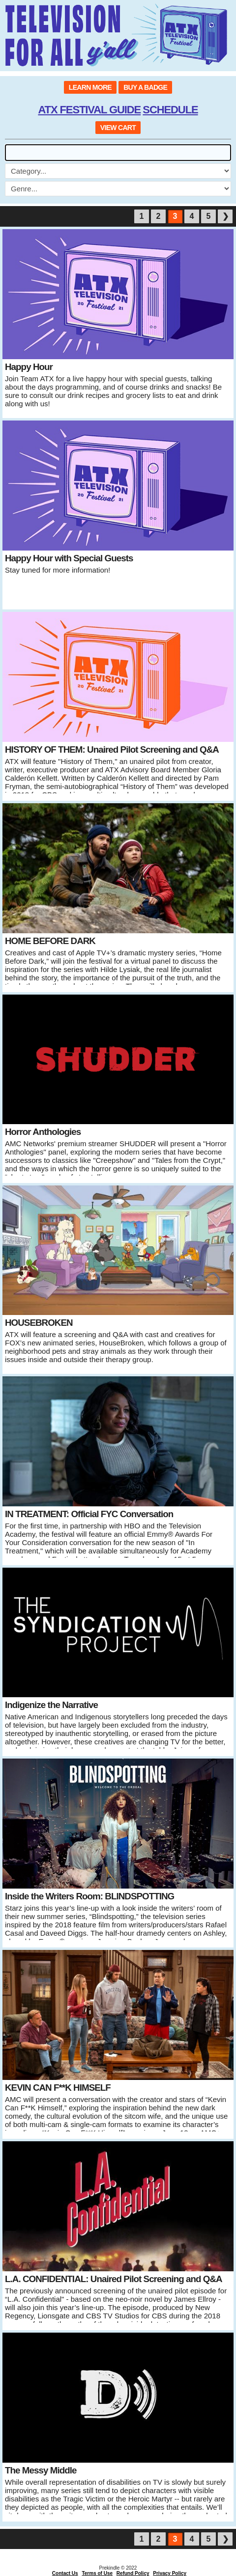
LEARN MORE (90, 87)
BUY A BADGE (145, 87)
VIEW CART (118, 127)
